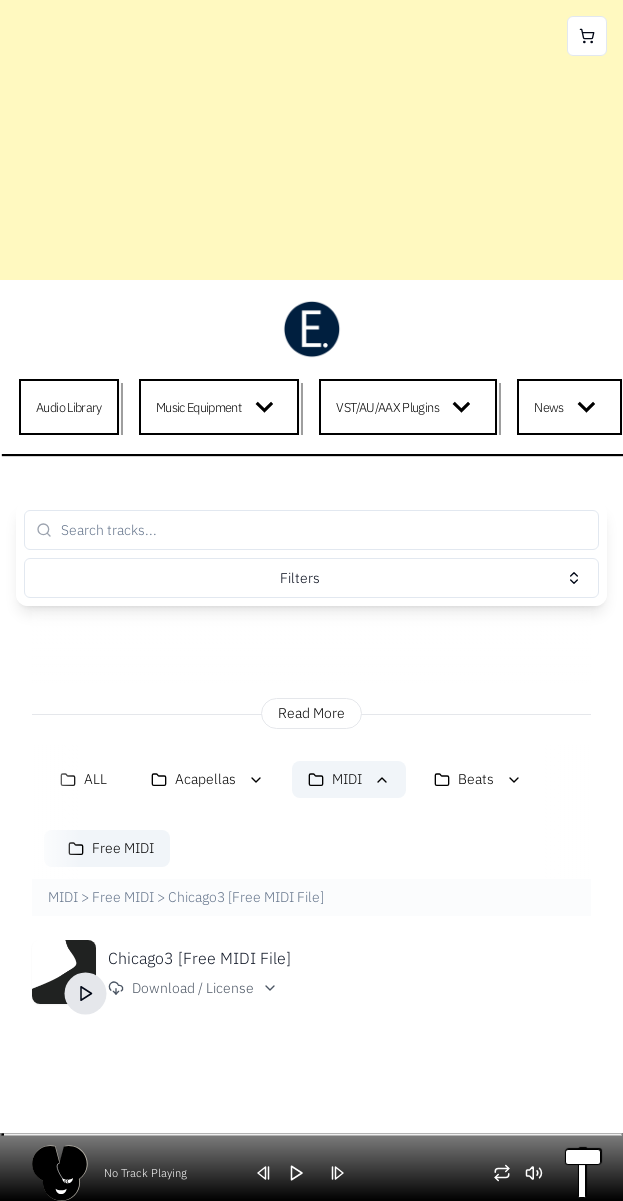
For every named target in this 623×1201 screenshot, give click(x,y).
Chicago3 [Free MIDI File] (199, 958)
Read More (311, 713)
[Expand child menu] (268, 407)
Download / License (193, 988)
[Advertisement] (311, 140)
